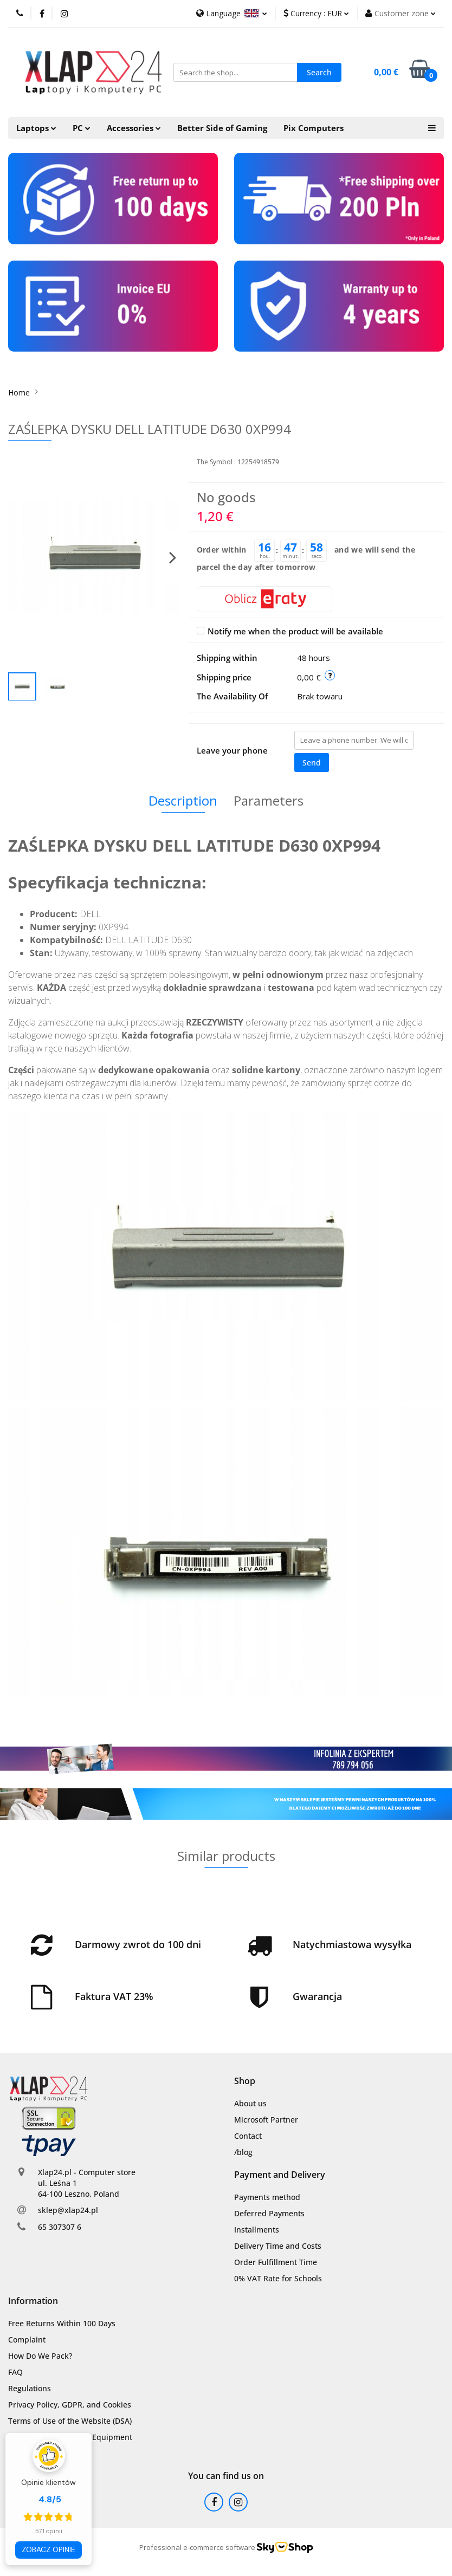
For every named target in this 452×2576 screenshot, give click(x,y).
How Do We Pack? (40, 2356)
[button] (244, 2081)
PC (82, 128)
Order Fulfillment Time (275, 2262)
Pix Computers (313, 128)
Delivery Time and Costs (277, 2246)
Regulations (29, 2388)
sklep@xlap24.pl (68, 2210)
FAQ (15, 2372)
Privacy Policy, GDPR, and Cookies (69, 2404)
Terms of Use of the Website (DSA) (70, 2421)
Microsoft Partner (266, 2119)
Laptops (36, 128)
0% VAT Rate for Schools (278, 2278)
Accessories (134, 128)
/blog (243, 2152)
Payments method (267, 2197)
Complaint (27, 2339)
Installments (256, 2229)
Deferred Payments (269, 2213)
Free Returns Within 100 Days (61, 2323)
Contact (248, 2136)
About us (250, 2103)
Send (311, 762)
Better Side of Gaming (222, 128)
